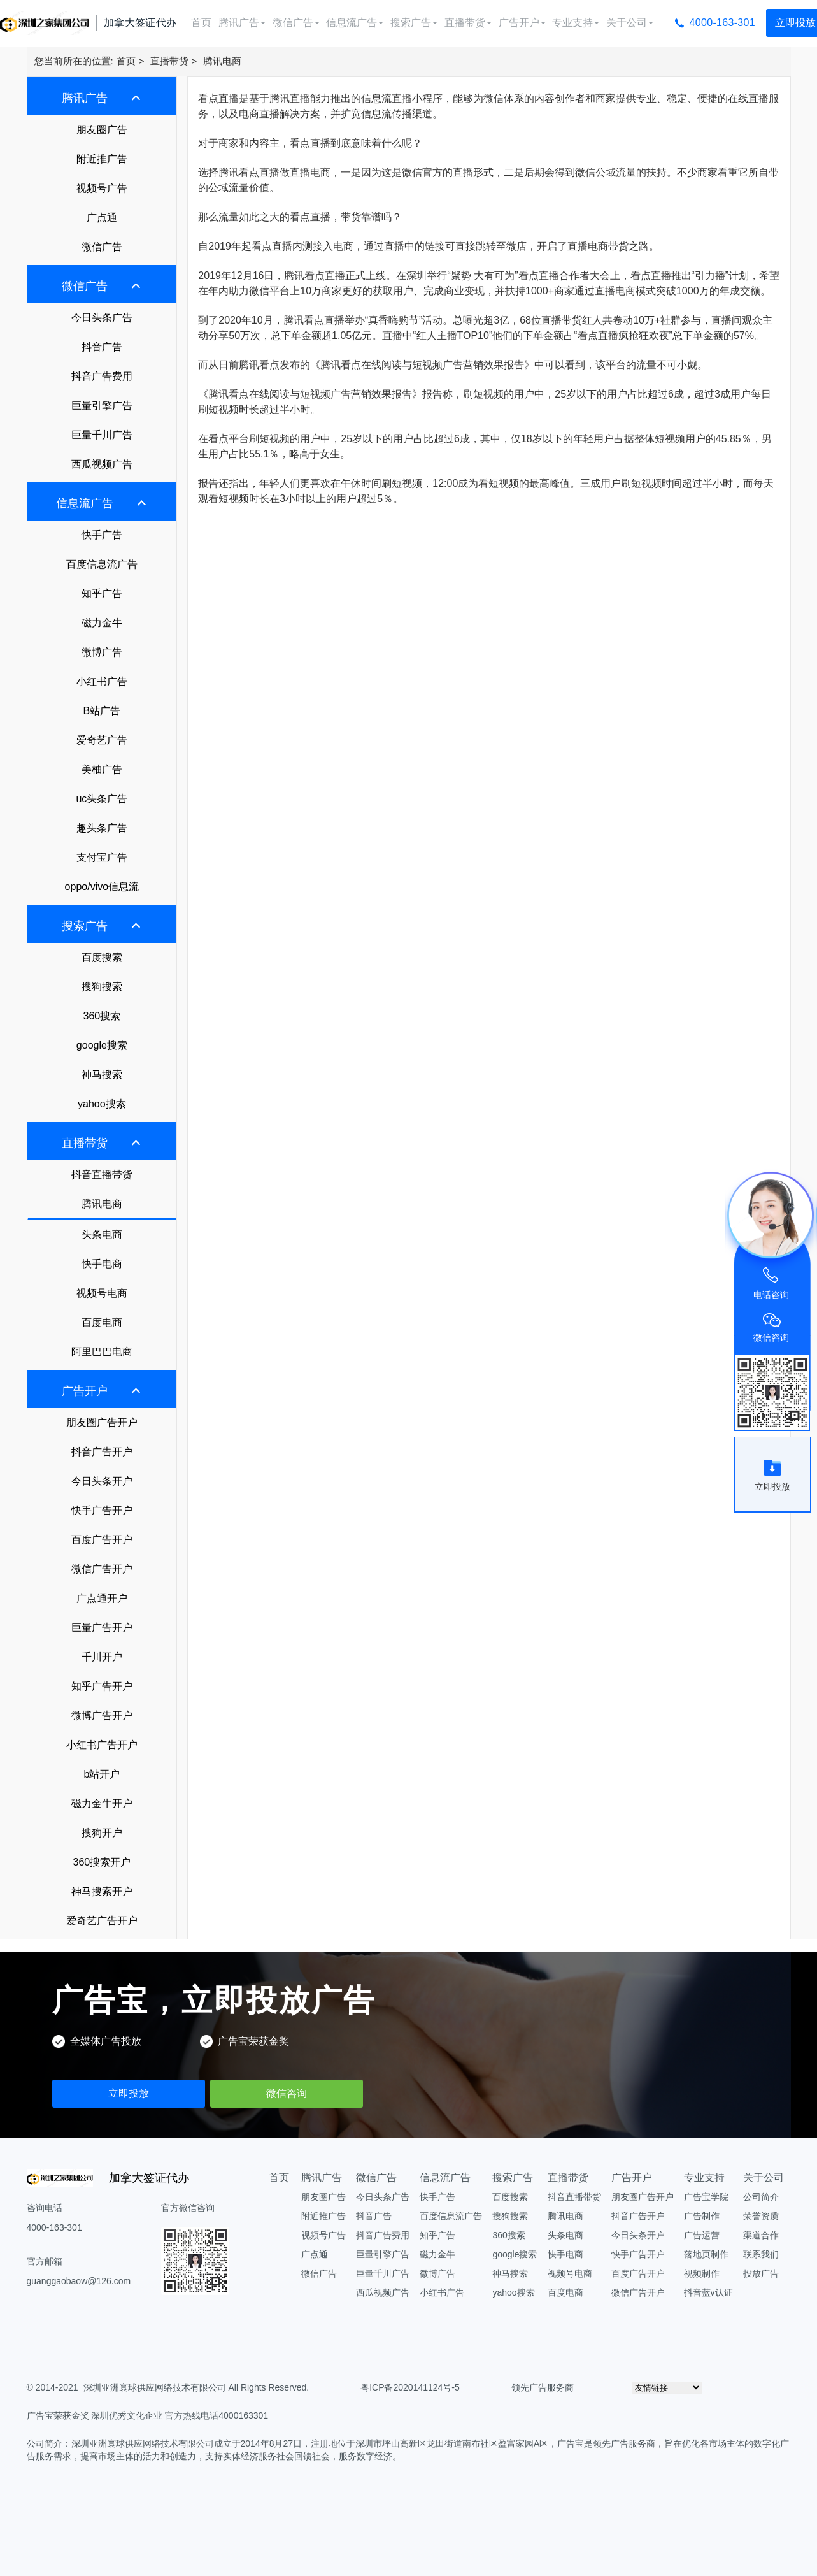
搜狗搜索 (102, 986)
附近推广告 (101, 159)
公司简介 (761, 2197)
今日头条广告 (101, 317)
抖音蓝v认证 (708, 2292)
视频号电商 (101, 1293)
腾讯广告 (242, 22)
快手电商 (102, 1263)
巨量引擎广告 (101, 405)
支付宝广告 (101, 857)
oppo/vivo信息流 (102, 886)
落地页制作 (706, 2254)
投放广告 (761, 2273)
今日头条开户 (101, 1481)
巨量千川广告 (101, 434)
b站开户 (101, 1774)
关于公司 (629, 22)
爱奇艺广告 (101, 740)
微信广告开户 (101, 1569)
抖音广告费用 (101, 376)
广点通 (102, 217)
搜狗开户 (102, 1832)
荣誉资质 (761, 2216)
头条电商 (102, 1234)
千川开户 (102, 1656)
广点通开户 (101, 1598)
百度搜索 (102, 957)
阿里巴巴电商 (101, 1351)
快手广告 (102, 534)
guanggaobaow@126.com (79, 2281)
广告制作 (702, 2216)
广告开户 (522, 22)
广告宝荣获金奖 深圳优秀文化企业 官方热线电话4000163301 (148, 2415)
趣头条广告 (101, 828)
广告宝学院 (706, 2197)
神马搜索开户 (101, 1891)
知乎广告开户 (101, 1686)
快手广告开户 (101, 1510)
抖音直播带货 (101, 1174)
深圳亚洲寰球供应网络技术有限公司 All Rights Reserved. (196, 2387)
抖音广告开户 (101, 1451)
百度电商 (102, 1322)
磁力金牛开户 (101, 1803)
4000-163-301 (722, 22)
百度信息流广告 (102, 564)
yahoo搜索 (102, 1103)
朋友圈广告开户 (102, 1422)
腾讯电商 (222, 60)
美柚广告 (102, 769)
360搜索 (102, 1016)
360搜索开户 (102, 1862)
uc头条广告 (101, 798)
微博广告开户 (101, 1715)
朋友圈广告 (101, 129)
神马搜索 (102, 1074)
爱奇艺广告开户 (102, 1920)
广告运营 (702, 2235)
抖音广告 (102, 347)
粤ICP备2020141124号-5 (410, 2387)
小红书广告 (101, 681)
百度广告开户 (101, 1539)
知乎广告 (102, 593)
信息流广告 (354, 22)
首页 (201, 22)
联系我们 (761, 2254)
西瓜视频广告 (101, 464)
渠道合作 (761, 2235)
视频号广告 (101, 188)
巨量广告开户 (101, 1627)
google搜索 (101, 1045)
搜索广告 (413, 22)
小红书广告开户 (102, 1744)
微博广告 (102, 652)
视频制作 (702, 2273)
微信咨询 (286, 2093)
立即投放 (128, 2093)
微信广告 (296, 22)
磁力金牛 (102, 622)
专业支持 (575, 22)
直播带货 (468, 22)
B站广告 (102, 710)
